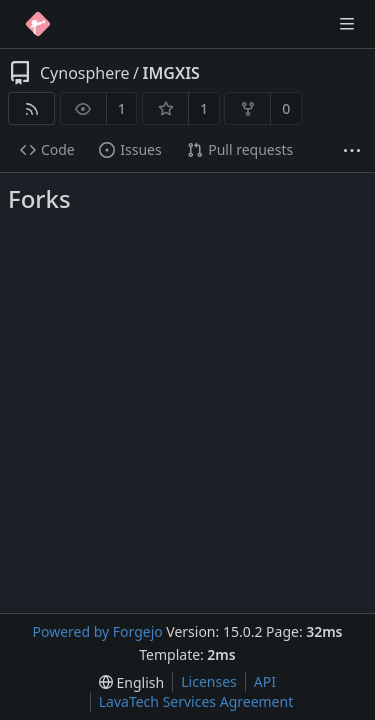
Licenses (209, 681)
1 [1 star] (204, 108)
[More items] (352, 150)
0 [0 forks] (286, 108)
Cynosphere (85, 73)
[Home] (38, 24)
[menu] (131, 682)
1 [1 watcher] (122, 108)
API (265, 681)
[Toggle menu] (347, 24)
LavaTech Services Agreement (196, 701)
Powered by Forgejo (97, 631)
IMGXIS (171, 73)
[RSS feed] (31, 108)
